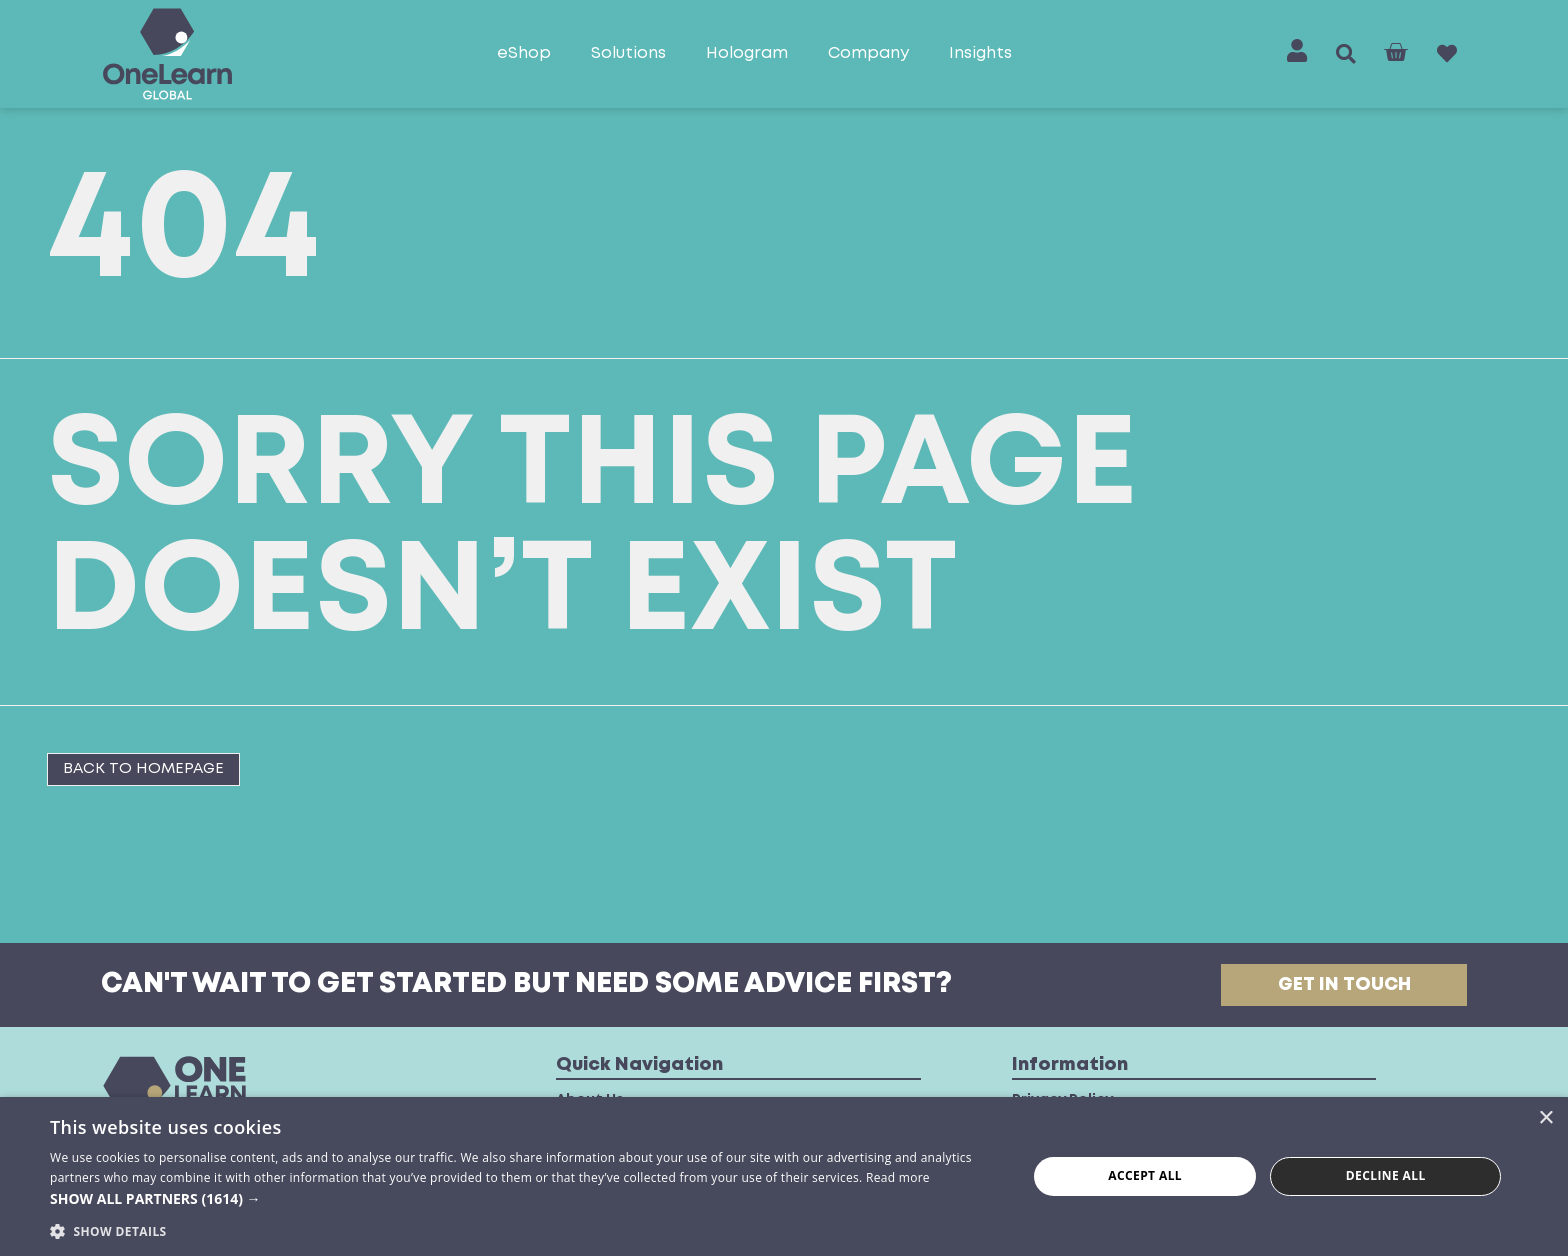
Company (868, 53)
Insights (980, 53)
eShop (524, 53)
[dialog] (784, 1176)
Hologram (747, 53)
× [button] (1545, 1118)
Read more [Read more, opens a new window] (898, 1177)
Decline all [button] (1386, 1175)
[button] (1346, 54)
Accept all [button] (1145, 1175)
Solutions (628, 53)
